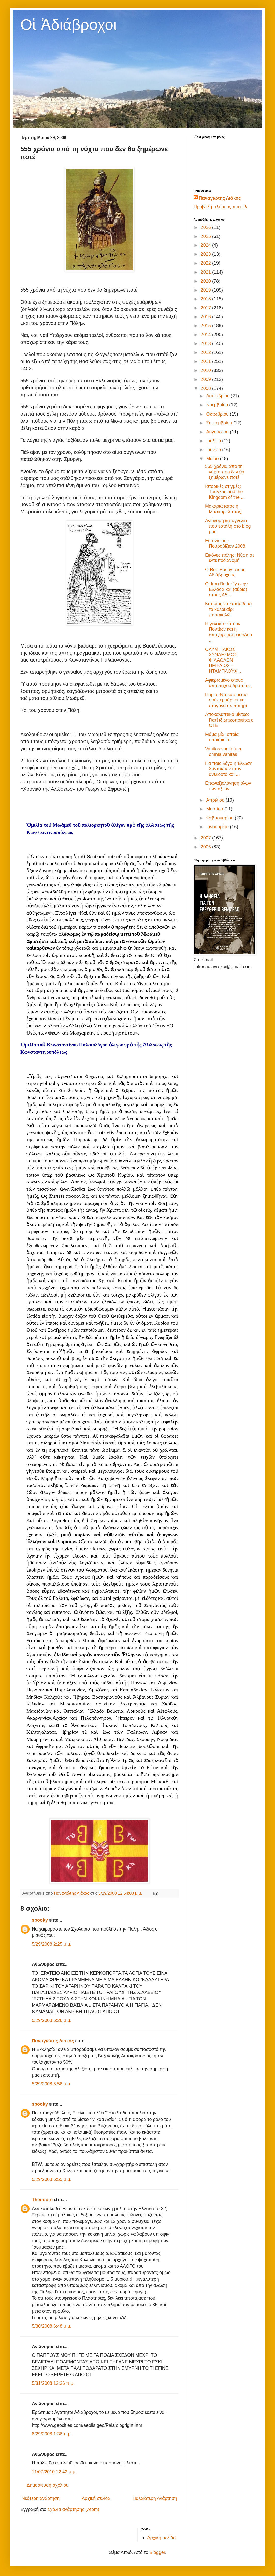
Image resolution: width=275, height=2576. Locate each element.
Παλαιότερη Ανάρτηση (155, 2498)
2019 (206, 290)
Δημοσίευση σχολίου (47, 2485)
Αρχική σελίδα (96, 2498)
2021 (206, 272)
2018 (206, 298)
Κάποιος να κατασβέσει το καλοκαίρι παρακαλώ (228, 609)
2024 (206, 245)
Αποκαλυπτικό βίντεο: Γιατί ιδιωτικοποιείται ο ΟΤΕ (229, 720)
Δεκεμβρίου (218, 395)
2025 (206, 236)
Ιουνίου (214, 449)
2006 (206, 846)
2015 (206, 325)
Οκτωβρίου (218, 414)
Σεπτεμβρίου (219, 422)
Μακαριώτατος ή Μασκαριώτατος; (223, 509)
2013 (206, 343)
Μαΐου (213, 458)
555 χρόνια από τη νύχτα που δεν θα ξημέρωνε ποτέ (224, 472)
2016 (206, 316)
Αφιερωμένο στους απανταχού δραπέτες (228, 683)
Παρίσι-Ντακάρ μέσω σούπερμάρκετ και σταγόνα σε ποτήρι (226, 700)
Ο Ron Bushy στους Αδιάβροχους (225, 572)
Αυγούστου (218, 431)
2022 (206, 263)
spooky (40, 1920)
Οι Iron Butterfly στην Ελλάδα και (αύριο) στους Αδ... (226, 589)
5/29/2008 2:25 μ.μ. (51, 1944)
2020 (206, 281)
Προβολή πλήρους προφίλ (220, 206)
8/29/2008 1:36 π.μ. (52, 2433)
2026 (206, 227)
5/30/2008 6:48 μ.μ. (51, 2326)
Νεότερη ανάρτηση (41, 2498)
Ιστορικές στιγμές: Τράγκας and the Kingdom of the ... (225, 492)
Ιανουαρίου (218, 826)
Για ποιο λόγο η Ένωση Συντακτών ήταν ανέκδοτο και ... (228, 769)
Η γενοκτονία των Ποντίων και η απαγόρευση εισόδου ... (228, 632)
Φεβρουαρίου (220, 817)
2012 (206, 352)
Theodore (42, 2199)
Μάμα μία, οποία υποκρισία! (222, 737)
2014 (206, 334)
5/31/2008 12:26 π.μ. (53, 2383)
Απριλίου (216, 800)
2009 (206, 379)
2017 (206, 307)
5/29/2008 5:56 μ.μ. (51, 2083)
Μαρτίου (215, 808)
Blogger (157, 2552)
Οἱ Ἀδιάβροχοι (68, 24)
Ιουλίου (214, 440)
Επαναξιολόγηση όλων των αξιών (228, 786)
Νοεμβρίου (217, 404)
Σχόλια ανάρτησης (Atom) (73, 2509)
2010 (206, 370)
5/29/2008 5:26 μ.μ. (51, 2020)
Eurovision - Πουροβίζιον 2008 (225, 543)
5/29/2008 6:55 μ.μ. (51, 2179)
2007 (206, 838)
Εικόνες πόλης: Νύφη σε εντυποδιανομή (229, 558)
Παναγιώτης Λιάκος (53, 2040)
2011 (206, 361)
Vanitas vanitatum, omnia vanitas (223, 751)
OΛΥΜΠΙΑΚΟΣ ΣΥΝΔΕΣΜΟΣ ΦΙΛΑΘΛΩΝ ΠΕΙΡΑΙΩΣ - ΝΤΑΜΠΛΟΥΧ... (223, 660)
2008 (206, 388)
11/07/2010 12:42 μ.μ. (54, 2471)
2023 (206, 254)
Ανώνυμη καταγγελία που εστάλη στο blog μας (228, 526)
